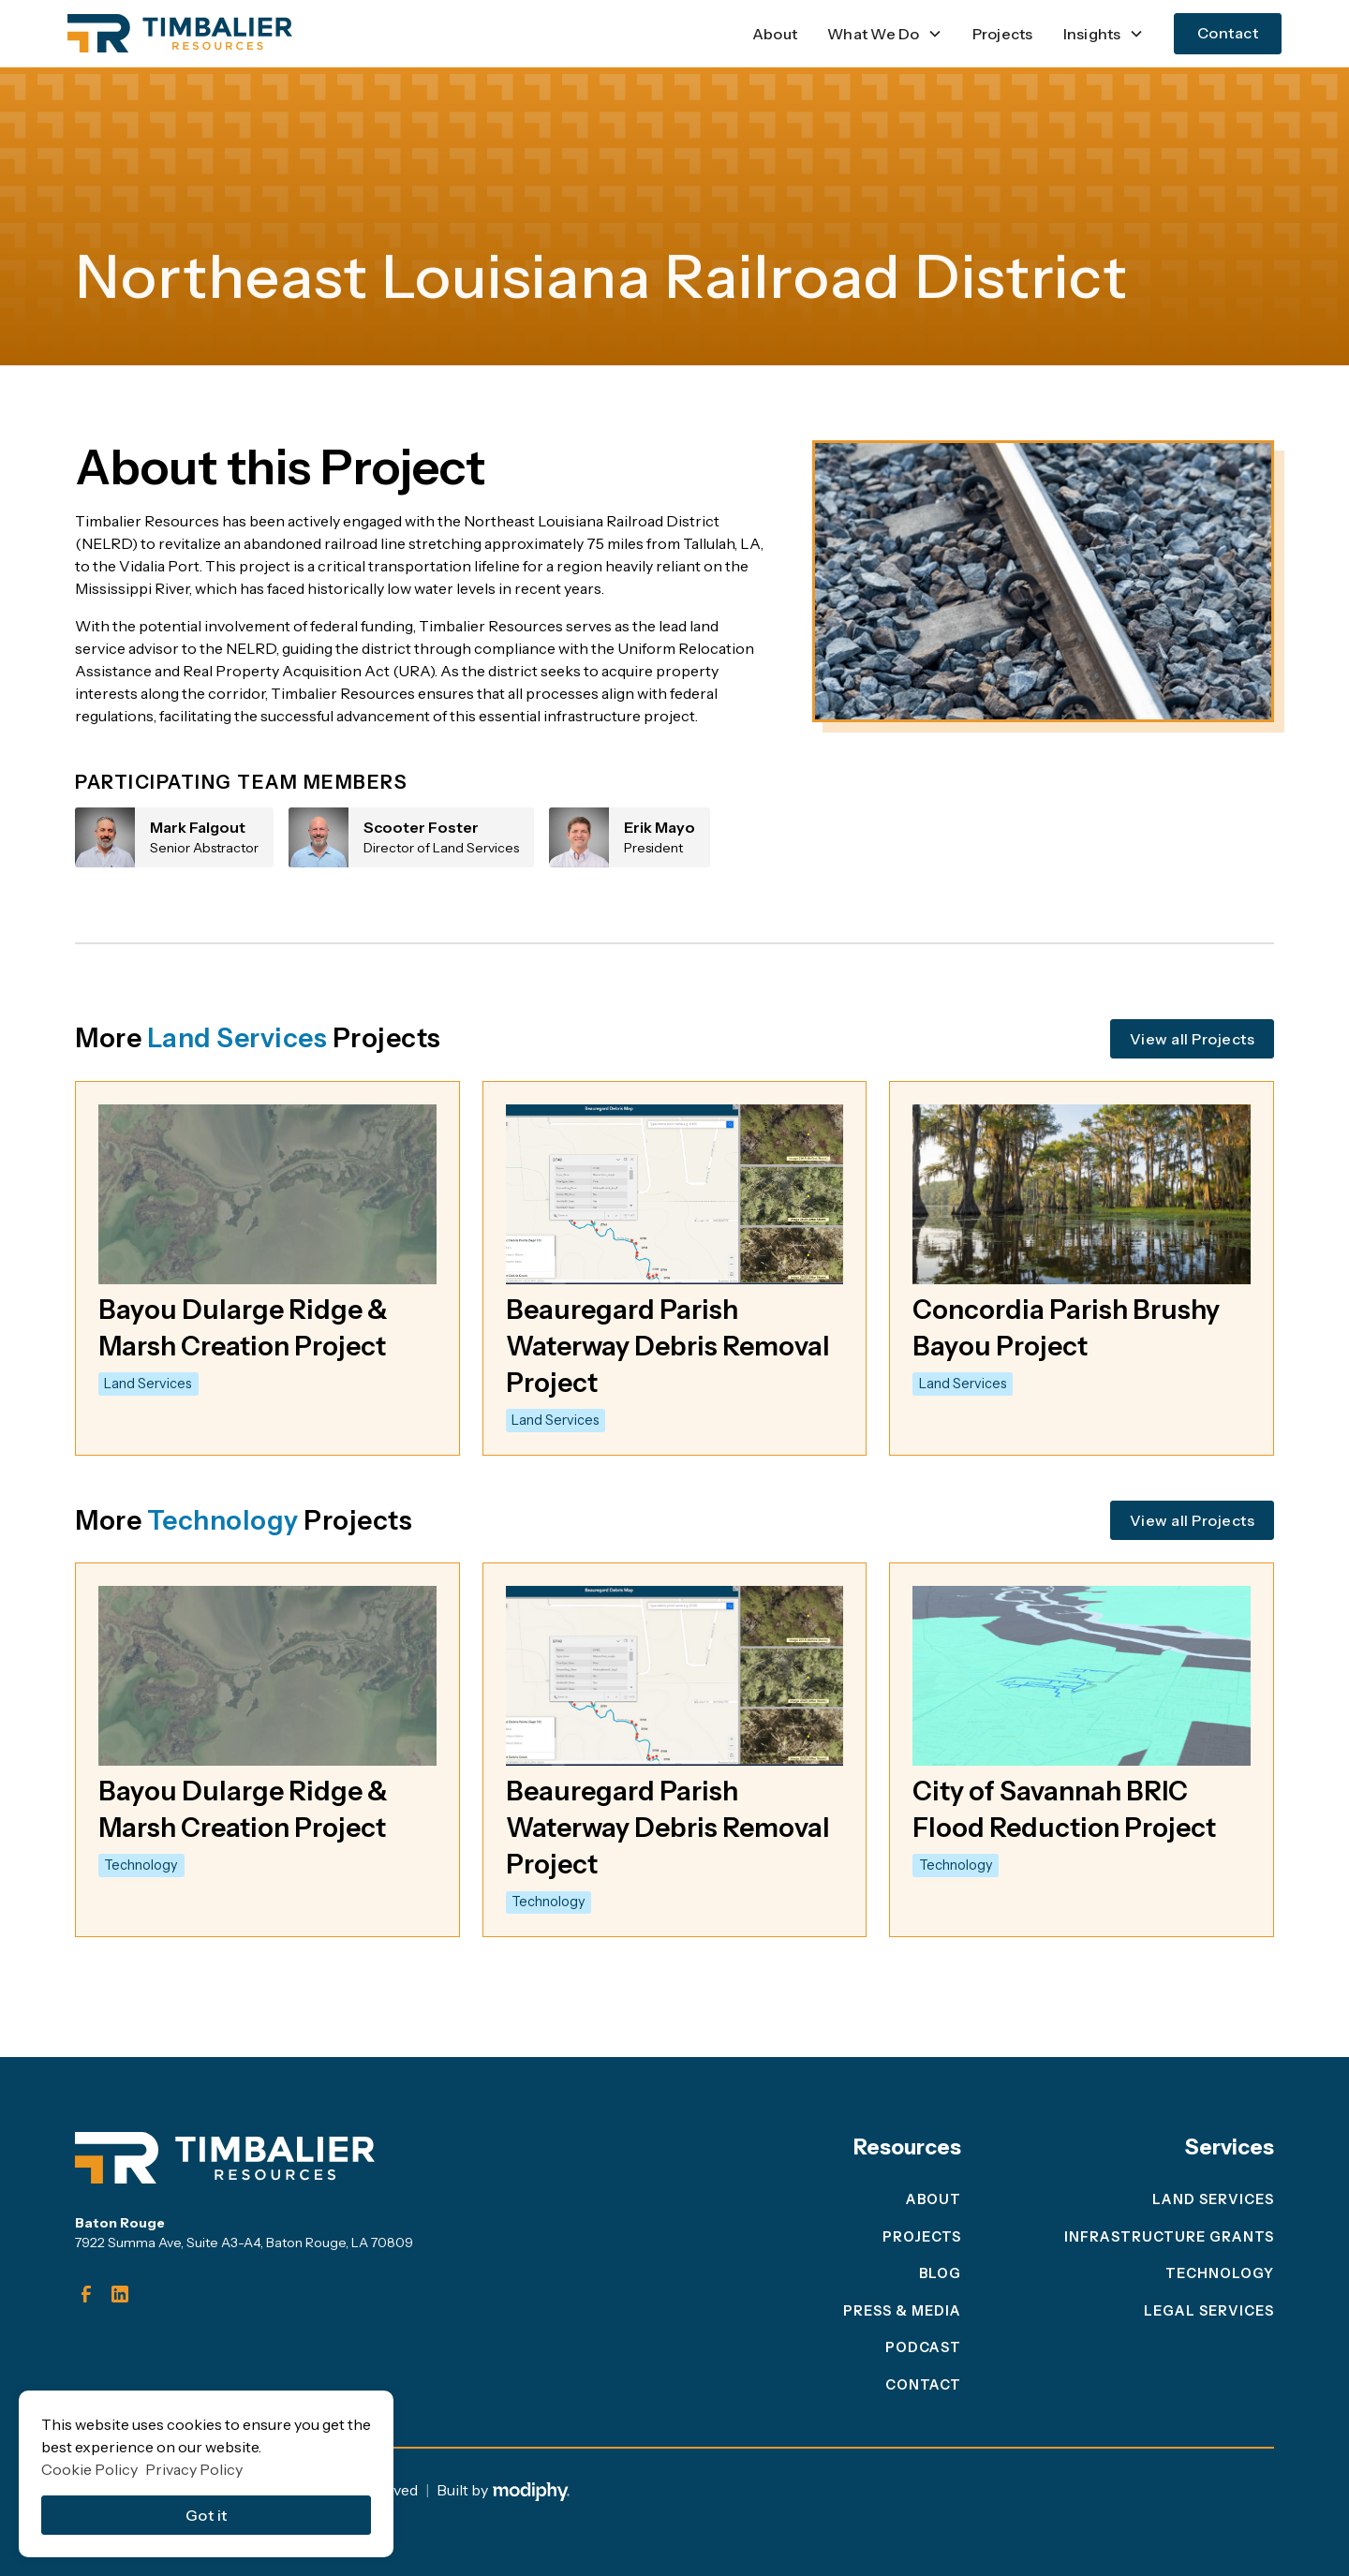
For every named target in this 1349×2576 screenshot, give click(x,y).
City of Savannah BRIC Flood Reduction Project (1064, 1809)
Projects (1002, 33)
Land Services (1213, 2199)
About (774, 33)
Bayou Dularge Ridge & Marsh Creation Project (243, 1328)
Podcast (923, 2347)
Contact (1228, 32)
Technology (1219, 2273)
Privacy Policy (194, 2469)
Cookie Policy (89, 2469)
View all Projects (1192, 1038)
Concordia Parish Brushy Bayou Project (1066, 1328)
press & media (902, 2310)
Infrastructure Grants (1169, 2236)
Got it (206, 2515)
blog (940, 2273)
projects (921, 2236)
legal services (1209, 2310)
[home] (179, 33)
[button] (884, 33)
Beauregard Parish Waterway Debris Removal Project (668, 1346)
